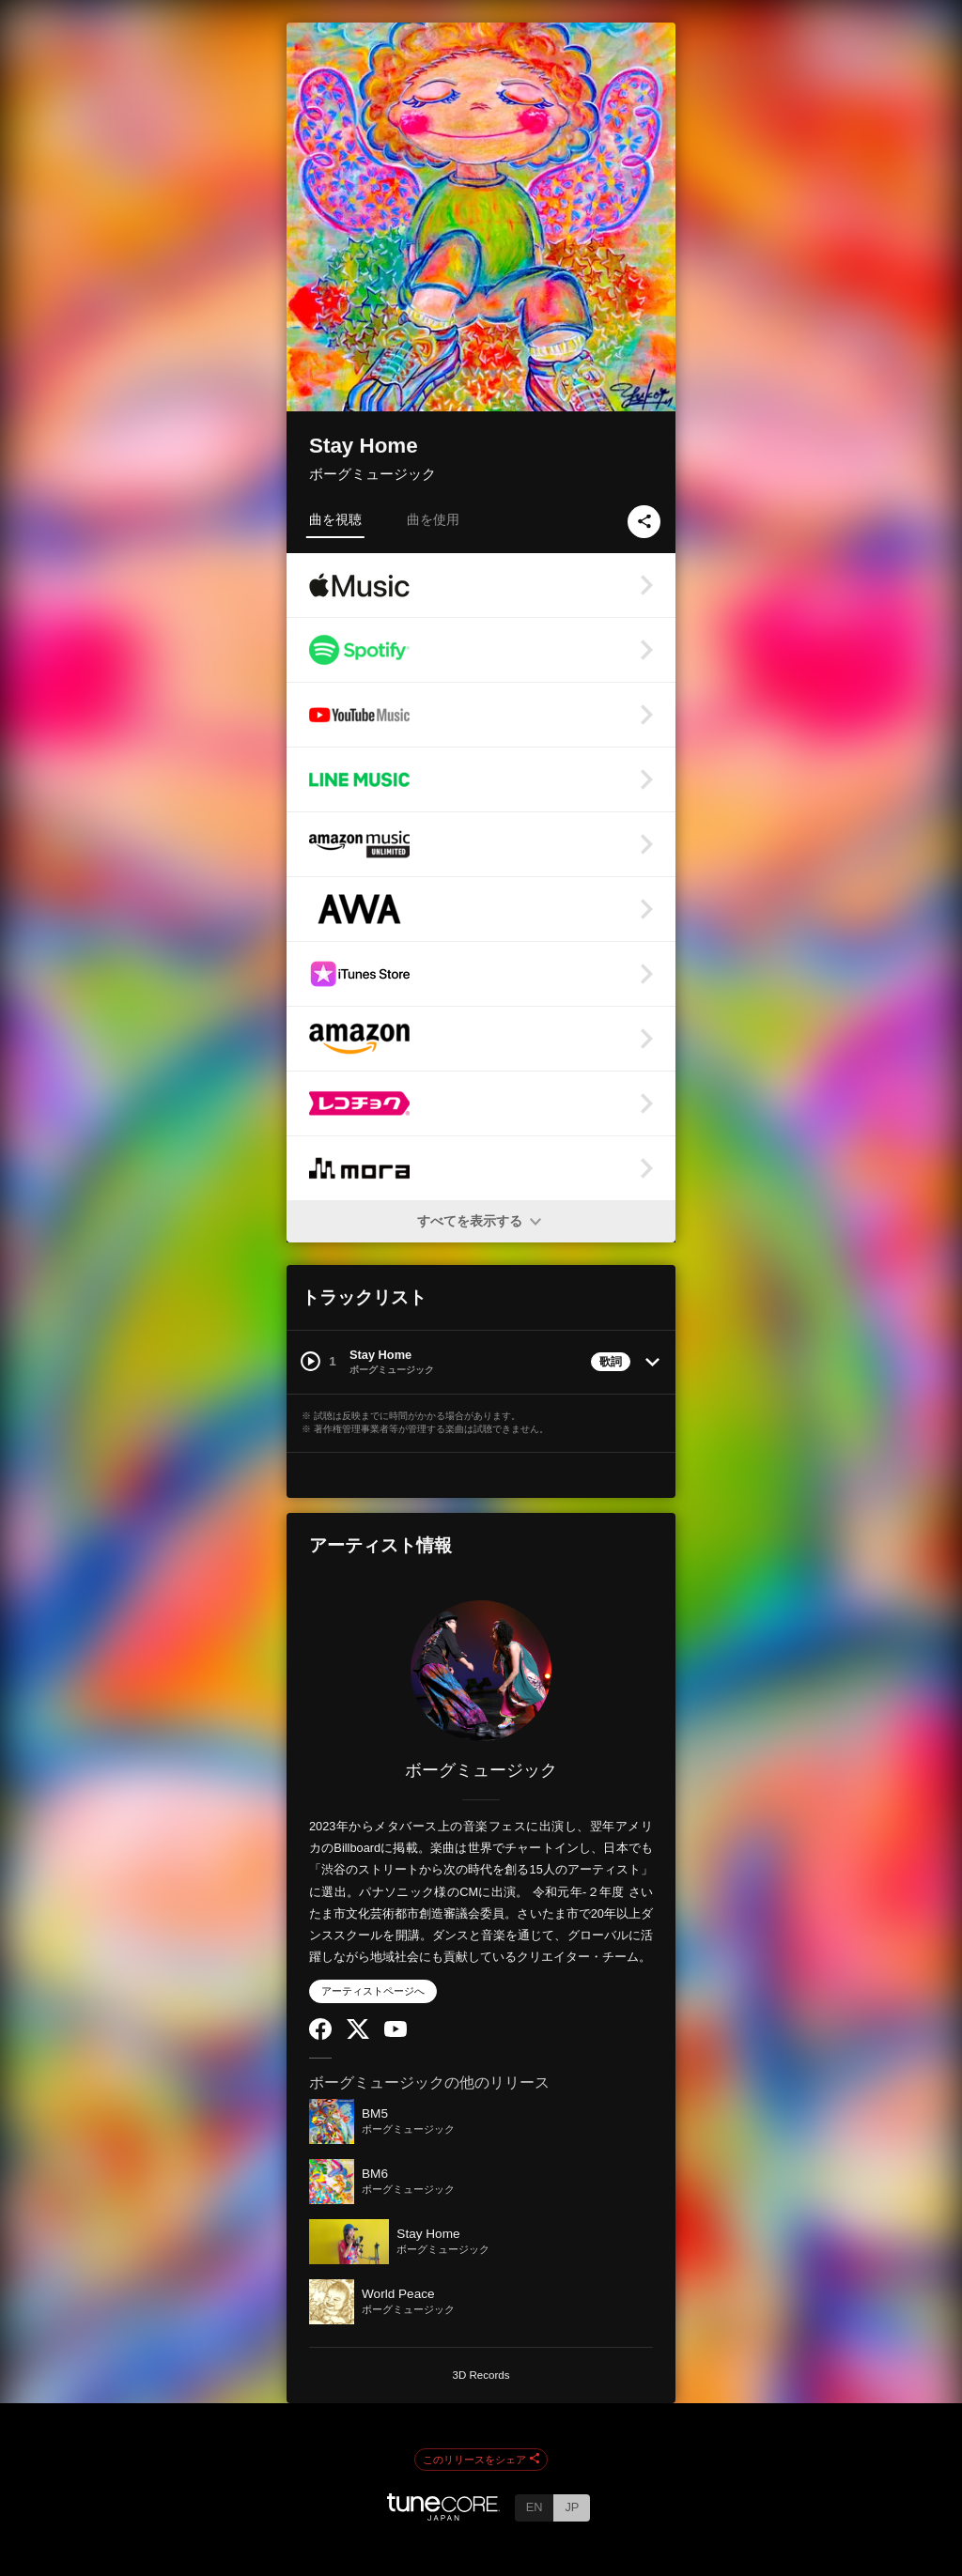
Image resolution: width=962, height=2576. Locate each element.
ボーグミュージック (372, 474)
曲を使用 (433, 519)
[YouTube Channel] (395, 2033)
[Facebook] (320, 2035)
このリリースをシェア (481, 2459)
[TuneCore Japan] (443, 2515)
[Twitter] (358, 2035)
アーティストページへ (373, 1991)
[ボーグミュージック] (481, 1670)
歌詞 (610, 1361)
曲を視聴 (335, 519)
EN (534, 2507)
